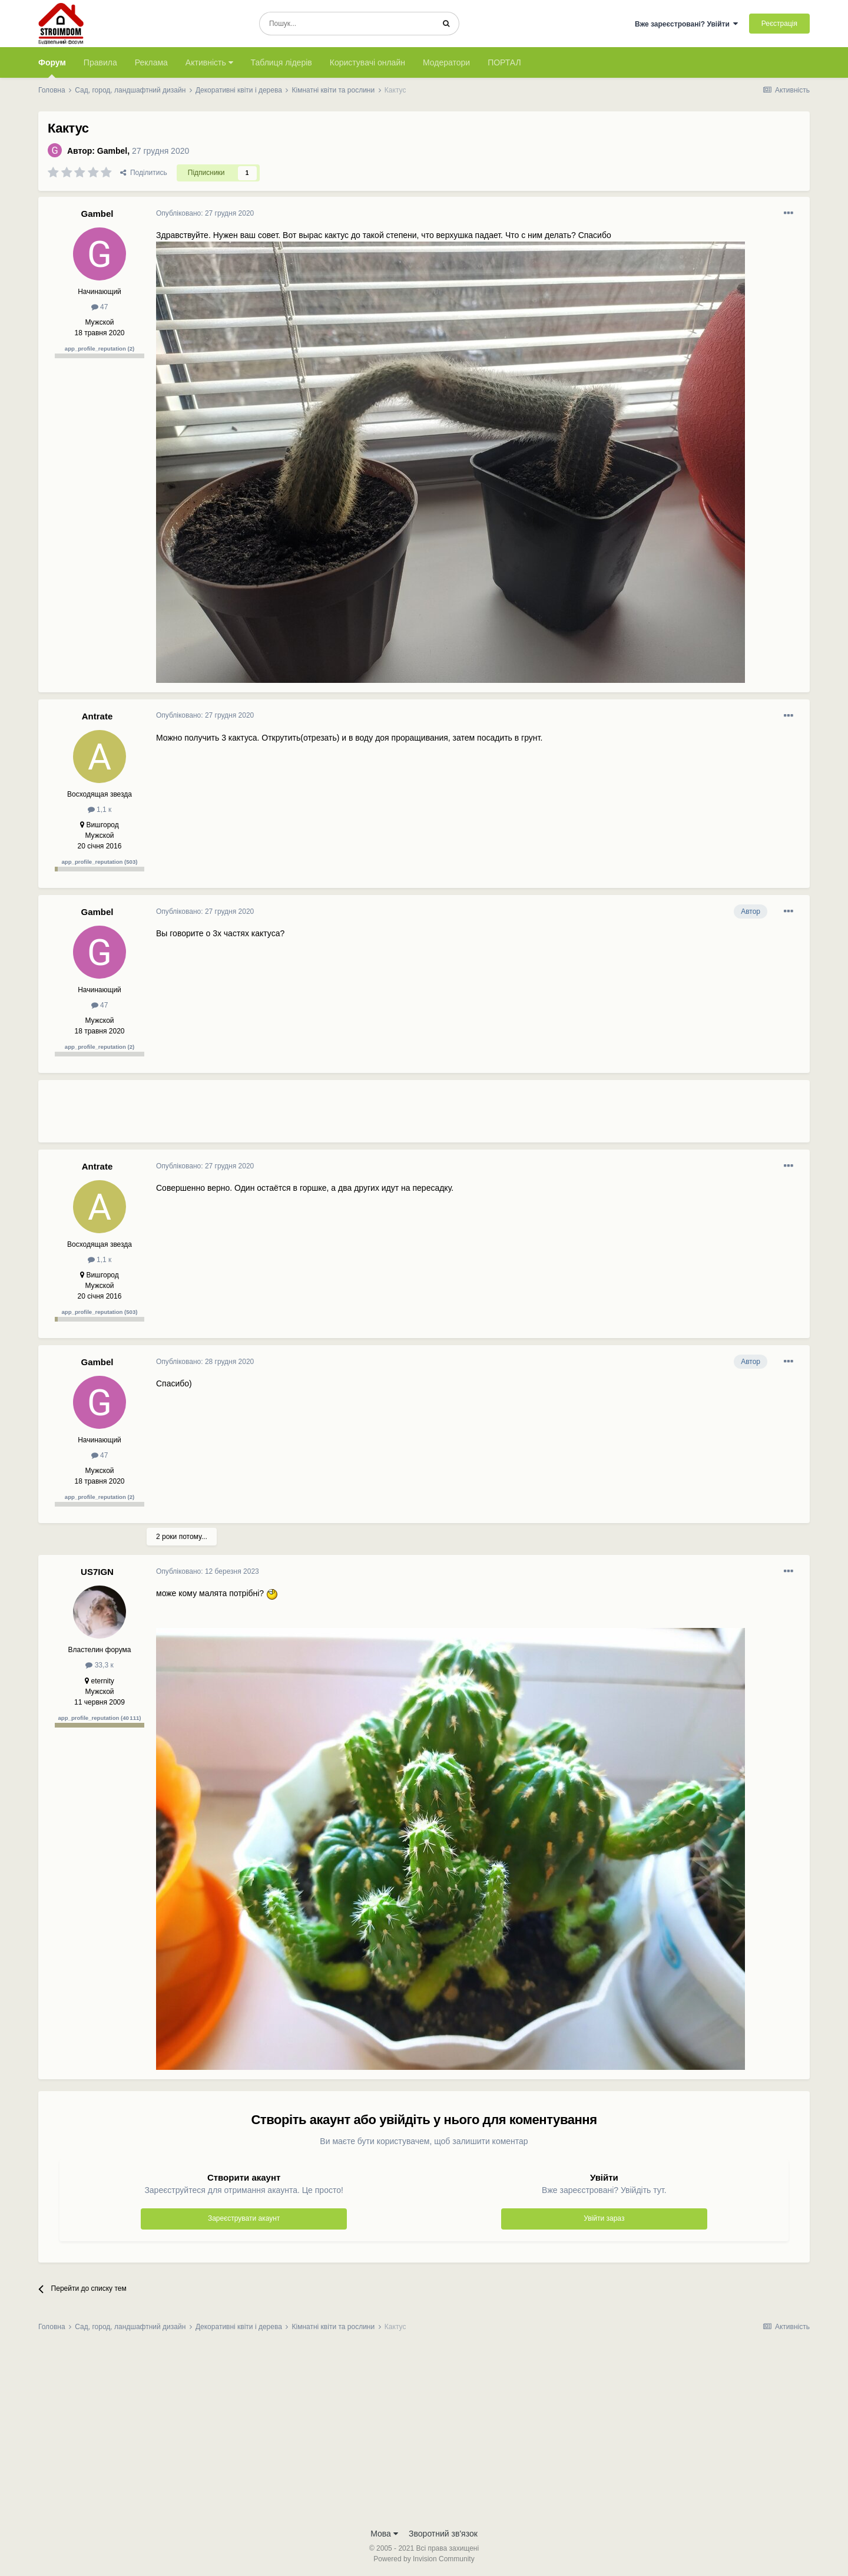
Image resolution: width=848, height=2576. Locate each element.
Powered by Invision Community (423, 2559)
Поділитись (143, 173)
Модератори (446, 62)
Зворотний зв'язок (443, 2533)
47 (99, 307)
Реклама (151, 62)
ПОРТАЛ (504, 62)
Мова (384, 2533)
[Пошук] (346, 23)
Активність (209, 62)
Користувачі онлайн (367, 62)
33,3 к (99, 1665)
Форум (52, 68)
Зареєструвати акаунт (244, 2218)
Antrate (97, 716)
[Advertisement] (370, 1115)
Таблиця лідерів (281, 62)
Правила (100, 62)
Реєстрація (779, 23)
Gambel (112, 151)
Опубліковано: (205, 213)
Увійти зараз (604, 2218)
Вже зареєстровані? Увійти (686, 24)
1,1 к (100, 809)
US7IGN (97, 1572)
